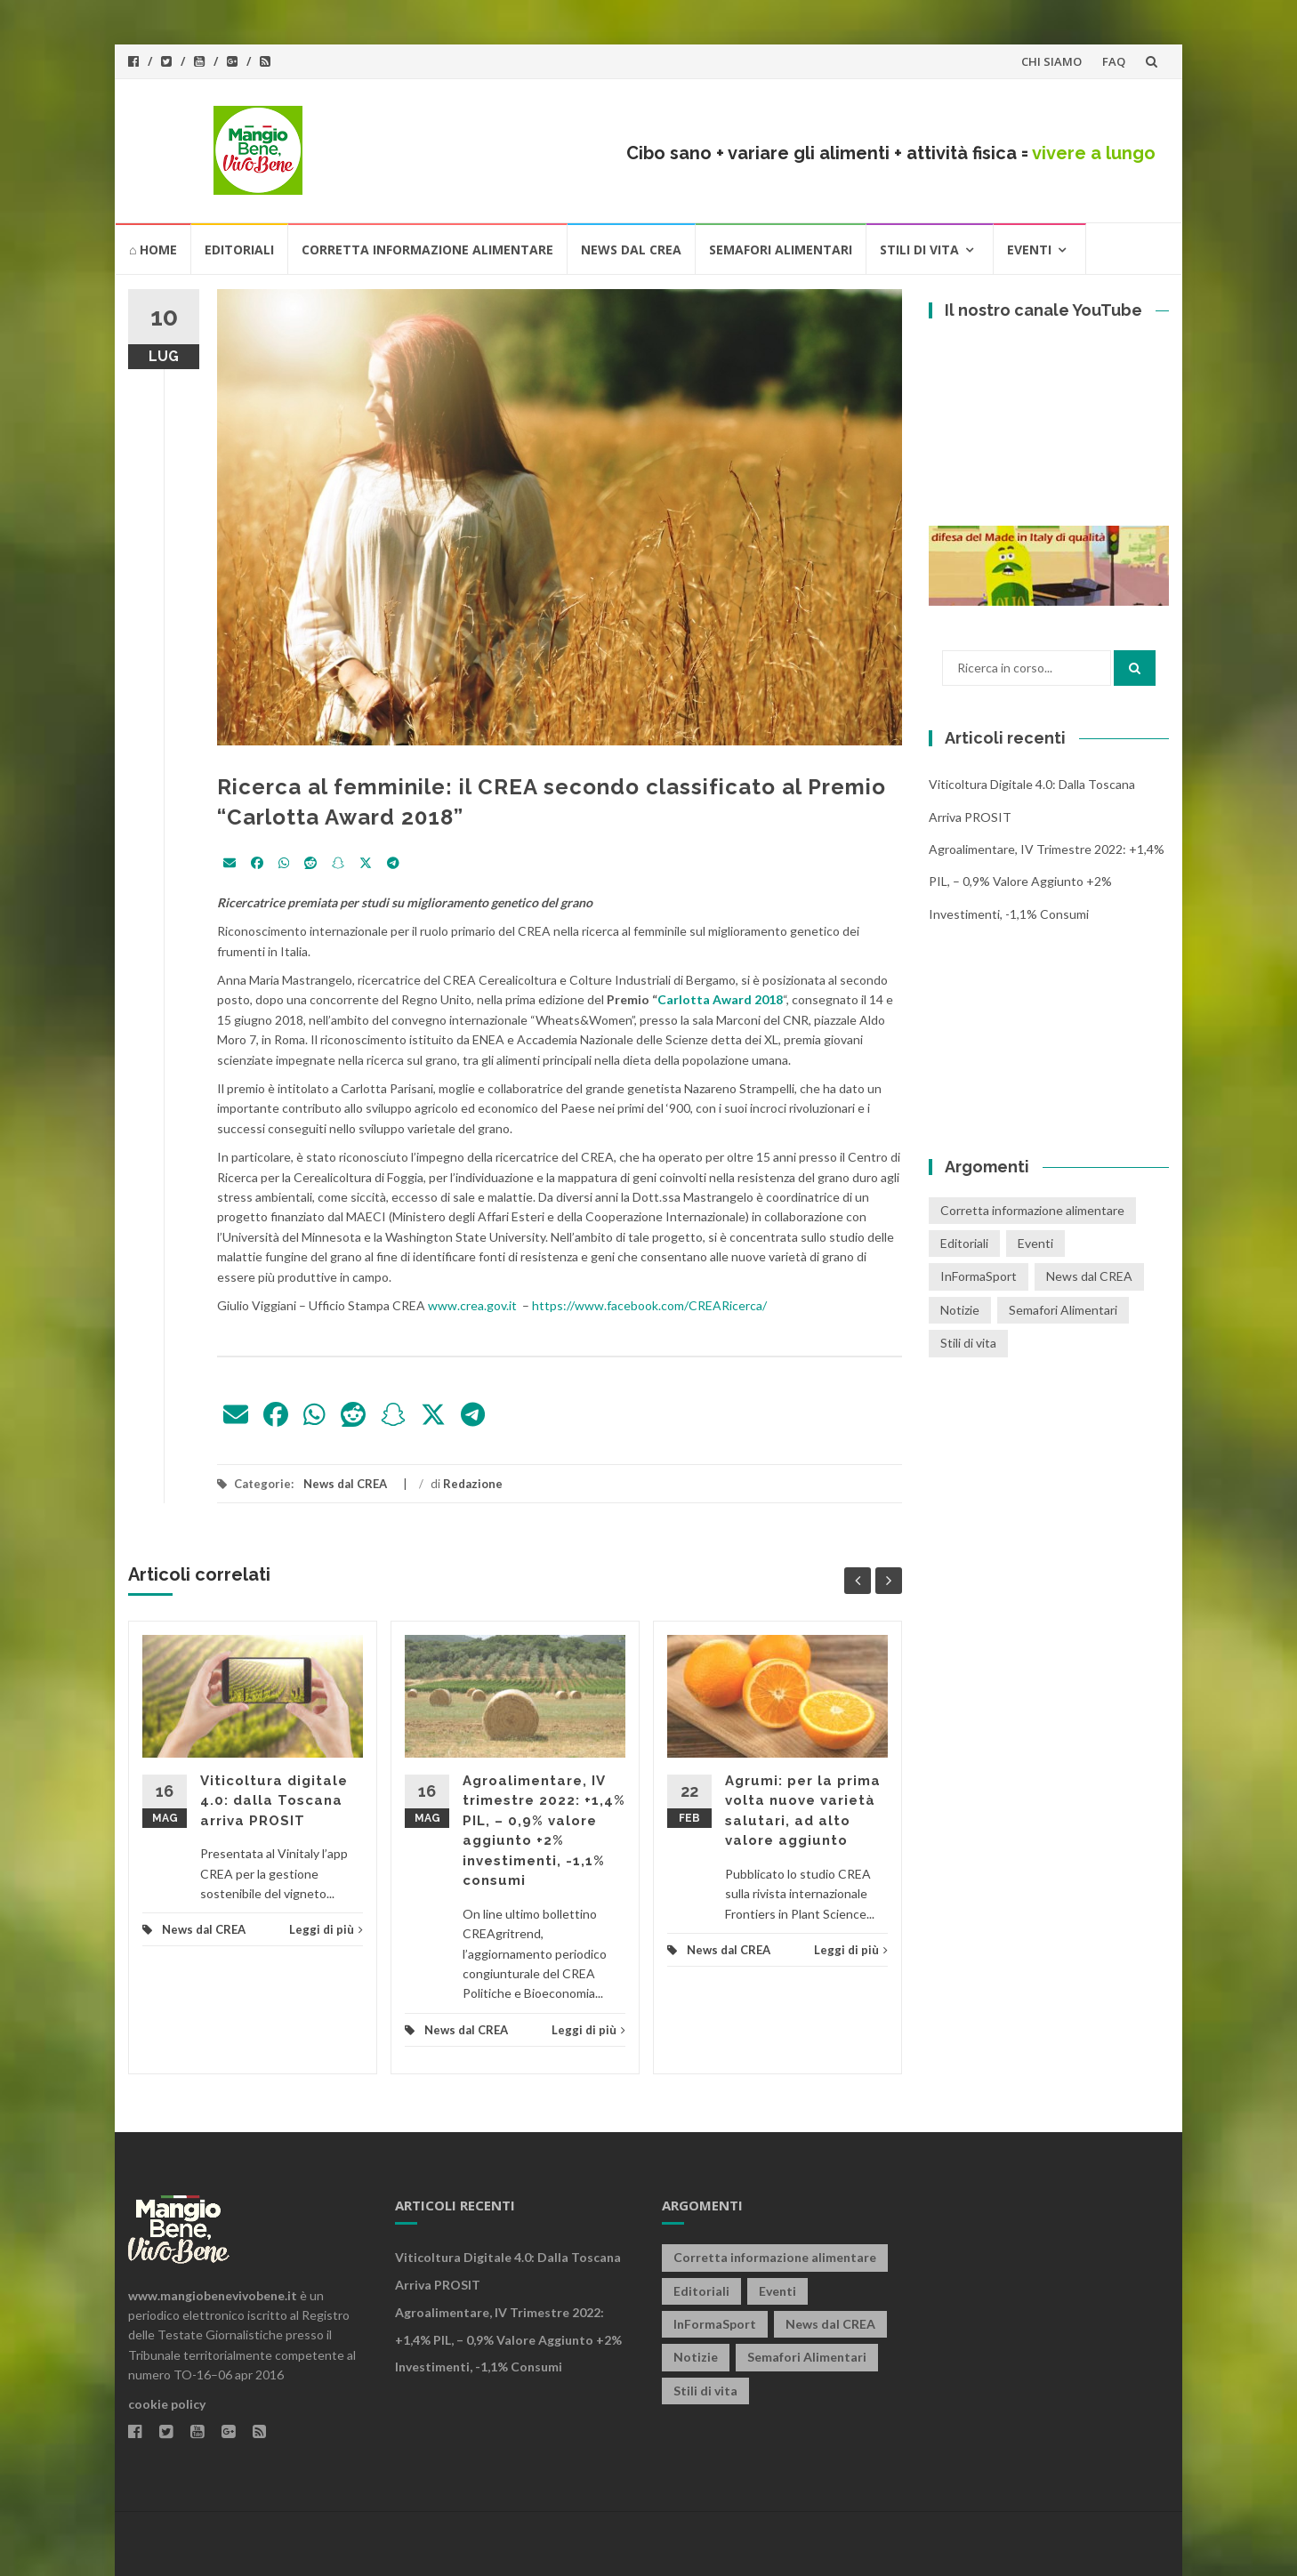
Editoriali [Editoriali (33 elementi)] (964, 1243)
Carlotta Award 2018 (720, 999)
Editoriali (239, 249)
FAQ (1113, 61)
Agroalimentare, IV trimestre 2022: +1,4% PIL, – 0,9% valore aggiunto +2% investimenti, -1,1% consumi (1046, 881)
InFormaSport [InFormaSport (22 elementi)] (978, 1276)
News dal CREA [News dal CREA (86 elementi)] (1089, 1276)
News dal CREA (631, 249)
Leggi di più (326, 1929)
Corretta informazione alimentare (427, 249)
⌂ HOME (153, 249)
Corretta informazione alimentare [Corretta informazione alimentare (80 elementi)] (1032, 1210)
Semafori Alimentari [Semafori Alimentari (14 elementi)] (1063, 1309)
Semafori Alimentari (780, 249)
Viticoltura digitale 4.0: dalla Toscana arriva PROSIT (274, 1801)
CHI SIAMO (1051, 61)
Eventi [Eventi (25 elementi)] (1035, 1243)
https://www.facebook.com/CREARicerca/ (649, 1305)
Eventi (1029, 249)
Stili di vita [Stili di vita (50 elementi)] (968, 1342)
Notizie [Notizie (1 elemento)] (959, 1309)
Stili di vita (919, 249)
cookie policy (166, 2403)
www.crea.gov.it (472, 1305)
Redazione (473, 1484)
